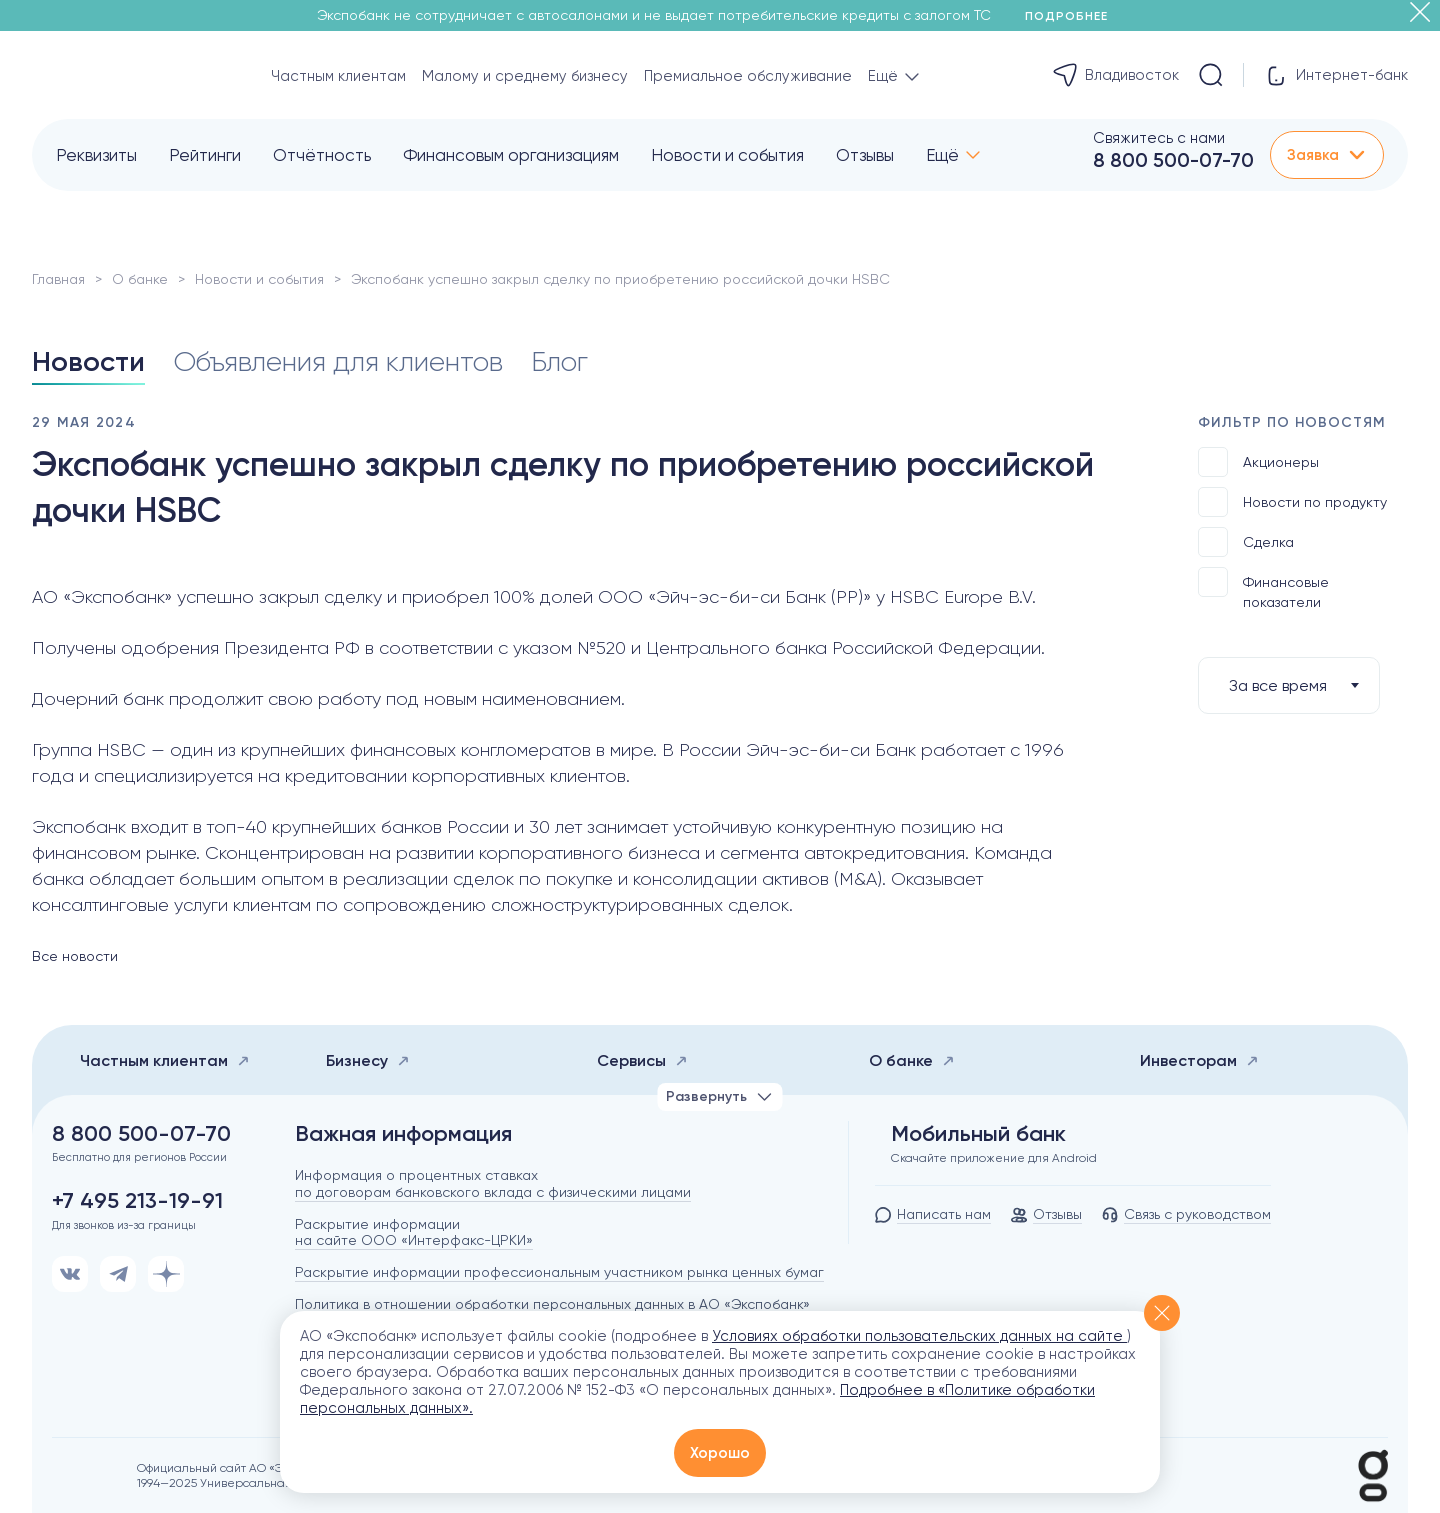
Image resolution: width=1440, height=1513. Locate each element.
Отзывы (865, 155)
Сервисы (642, 1060)
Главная (58, 279)
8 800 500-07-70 (1173, 160)
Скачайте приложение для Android (994, 1158)
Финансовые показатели (1263, 588)
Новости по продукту (1292, 502)
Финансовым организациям (511, 155)
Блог (559, 361)
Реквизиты (96, 155)
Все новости (75, 956)
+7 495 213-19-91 (137, 1201)
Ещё (942, 155)
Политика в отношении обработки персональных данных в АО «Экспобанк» (552, 1304)
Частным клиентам (338, 76)
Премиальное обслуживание (748, 76)
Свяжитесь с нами (1159, 138)
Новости (88, 361)
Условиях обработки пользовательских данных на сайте (919, 1336)
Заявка (1327, 155)
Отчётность (322, 155)
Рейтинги (205, 155)
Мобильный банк (978, 1134)
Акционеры (1258, 462)
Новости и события (727, 155)
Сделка (1246, 542)
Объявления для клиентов (338, 361)
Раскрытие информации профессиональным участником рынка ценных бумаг (559, 1272)
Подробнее (1073, 16)
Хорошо (720, 1453)
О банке (140, 279)
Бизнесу (368, 1060)
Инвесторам (1199, 1060)
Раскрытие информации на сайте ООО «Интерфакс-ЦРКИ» (414, 1232)
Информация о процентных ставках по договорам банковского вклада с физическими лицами (493, 1183)
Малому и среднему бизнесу (525, 76)
